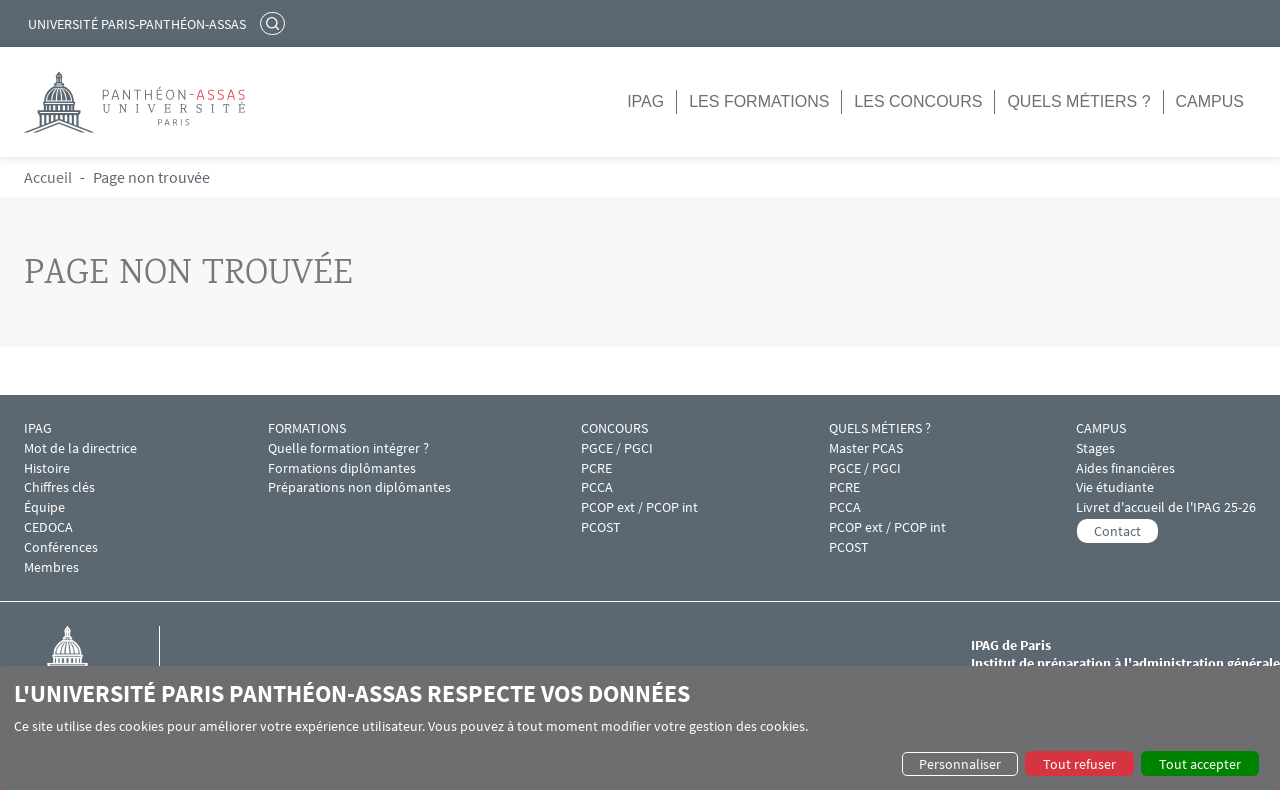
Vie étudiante (1115, 487)
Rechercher (275, 23)
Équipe (44, 507)
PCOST (601, 527)
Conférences (61, 547)
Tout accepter (1200, 764)
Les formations (759, 101)
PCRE (596, 468)
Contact (1117, 531)
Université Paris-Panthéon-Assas (137, 24)
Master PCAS (866, 448)
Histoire (47, 468)
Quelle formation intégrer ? (348, 448)
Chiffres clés (59, 487)
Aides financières (1125, 468)
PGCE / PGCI (617, 448)
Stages (1095, 448)
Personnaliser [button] (960, 764)
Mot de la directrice (80, 448)
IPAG (645, 101)
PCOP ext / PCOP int (639, 507)
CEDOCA (48, 527)
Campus (1210, 101)
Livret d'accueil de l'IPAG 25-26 (1166, 507)
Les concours (918, 101)
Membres (51, 567)
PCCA (597, 487)
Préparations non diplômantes (359, 487)
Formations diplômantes (342, 468)
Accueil (48, 177)
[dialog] (640, 728)
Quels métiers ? (1078, 101)
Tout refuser (1079, 764)
